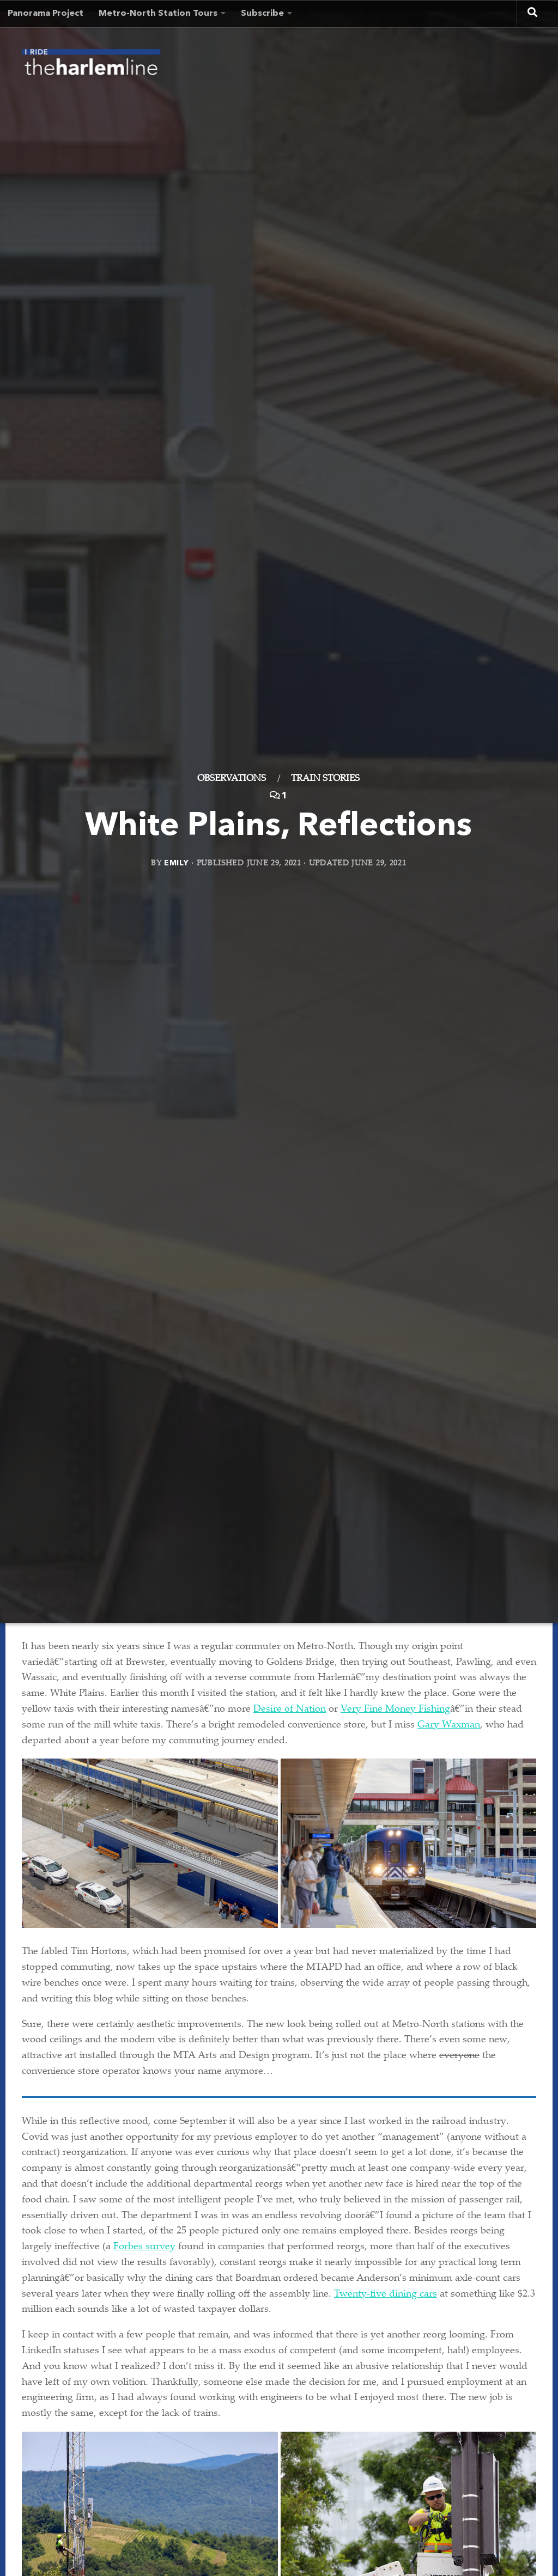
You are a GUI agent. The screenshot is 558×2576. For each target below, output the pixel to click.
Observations (231, 779)
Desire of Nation (289, 1709)
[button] (150, 1843)
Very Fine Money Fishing (395, 1709)
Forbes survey (144, 2247)
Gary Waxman (448, 1725)
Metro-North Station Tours (158, 13)
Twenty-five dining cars (385, 2294)
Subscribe (262, 13)
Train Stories (325, 779)
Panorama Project (45, 13)
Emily (176, 862)
